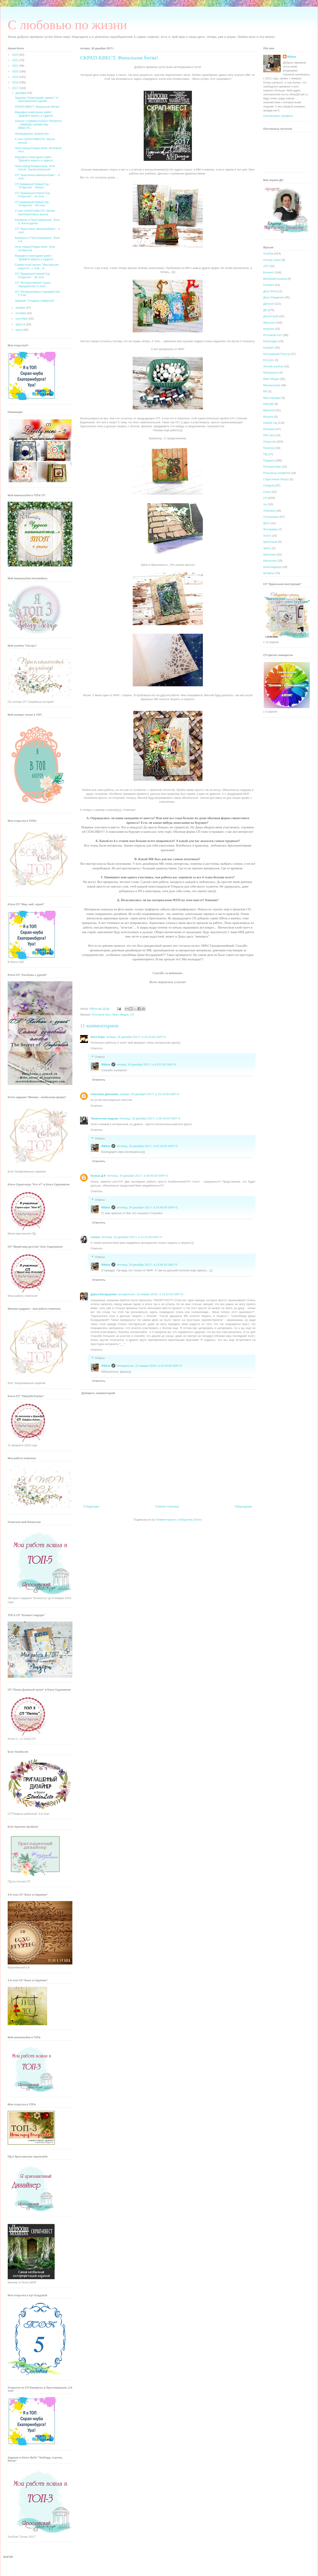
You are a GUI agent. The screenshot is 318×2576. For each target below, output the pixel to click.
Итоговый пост (101, 1014)
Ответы (100, 1057)
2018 (15, 82)
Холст (267, 535)
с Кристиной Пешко (276, 479)
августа (21, 324)
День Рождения (273, 297)
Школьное (270, 560)
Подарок (268, 460)
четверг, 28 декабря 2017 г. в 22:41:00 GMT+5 (136, 1037)
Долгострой (270, 316)
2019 (15, 76)
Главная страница (167, 1506)
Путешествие (272, 466)
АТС (266, 266)
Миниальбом (271, 385)
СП (132, 1014)
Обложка (269, 429)
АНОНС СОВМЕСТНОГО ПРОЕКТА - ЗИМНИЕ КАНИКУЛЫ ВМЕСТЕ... (38, 124)
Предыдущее (243, 1506)
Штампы (268, 573)
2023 (15, 54)
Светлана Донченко (104, 1094)
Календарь (270, 341)
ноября (21, 307)
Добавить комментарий (98, 1393)
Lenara (95, 1237)
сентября (22, 318)
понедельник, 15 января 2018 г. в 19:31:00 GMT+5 (150, 1294)
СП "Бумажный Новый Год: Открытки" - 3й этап (32, 275)
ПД (265, 454)
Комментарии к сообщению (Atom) (179, 1519)
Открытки (269, 441)
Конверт (268, 347)
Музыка (268, 416)
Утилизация (271, 516)
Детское (268, 303)
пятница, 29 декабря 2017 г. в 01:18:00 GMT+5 (147, 1146)
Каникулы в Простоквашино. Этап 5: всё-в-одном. (37, 221)
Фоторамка (270, 529)
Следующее (91, 1506)
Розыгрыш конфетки (276, 473)
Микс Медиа (120, 1014)
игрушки (268, 328)
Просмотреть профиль (278, 115)
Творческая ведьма (104, 1118)
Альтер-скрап (272, 260)
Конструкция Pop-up (276, 354)
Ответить (97, 1048)
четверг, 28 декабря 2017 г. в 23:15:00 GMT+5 (149, 1094)
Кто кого (268, 360)
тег (265, 504)
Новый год (270, 422)
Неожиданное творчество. (32, 133)
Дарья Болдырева (103, 1294)
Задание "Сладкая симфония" (35, 300)
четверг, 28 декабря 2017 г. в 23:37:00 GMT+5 (146, 1064)
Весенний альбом (275, 278)
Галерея (268, 284)
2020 (15, 71)
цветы (267, 548)
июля (19, 329)
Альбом (268, 253)
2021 (15, 65)
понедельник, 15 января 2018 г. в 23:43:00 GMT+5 (149, 1365)
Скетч (267, 491)
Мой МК (268, 404)
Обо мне (269, 435)
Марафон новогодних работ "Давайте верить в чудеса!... (35, 113)
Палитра (269, 448)
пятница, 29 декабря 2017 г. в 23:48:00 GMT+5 (147, 1207)
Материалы (271, 372)
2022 (15, 60)
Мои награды (272, 397)
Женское (269, 322)
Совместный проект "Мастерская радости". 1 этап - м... (37, 266)
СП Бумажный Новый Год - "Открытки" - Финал (32, 185)
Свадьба (269, 485)
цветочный (270, 541)
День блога (270, 291)
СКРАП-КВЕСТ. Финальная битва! (37, 106)
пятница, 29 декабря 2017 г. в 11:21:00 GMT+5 (131, 1237)
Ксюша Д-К (98, 1175)
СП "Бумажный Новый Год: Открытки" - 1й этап (32, 194)
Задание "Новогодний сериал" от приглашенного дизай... (36, 99)
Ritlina (105, 1064)
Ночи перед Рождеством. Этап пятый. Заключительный (35, 167)
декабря (21, 92)
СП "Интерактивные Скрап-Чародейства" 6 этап (33, 284)
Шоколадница (272, 567)
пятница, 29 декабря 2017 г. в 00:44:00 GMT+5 (150, 1118)
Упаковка (269, 510)
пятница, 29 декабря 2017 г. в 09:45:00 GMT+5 (137, 1175)
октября (21, 313)
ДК (265, 310)
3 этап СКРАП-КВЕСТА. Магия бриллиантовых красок (35, 212)
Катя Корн (98, 1037)
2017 (15, 88)
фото (266, 523)
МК (265, 391)
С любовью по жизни (67, 25)
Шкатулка (269, 554)
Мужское (269, 410)
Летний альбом (273, 366)
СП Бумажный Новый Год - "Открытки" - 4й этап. (32, 203)
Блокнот (268, 272)
